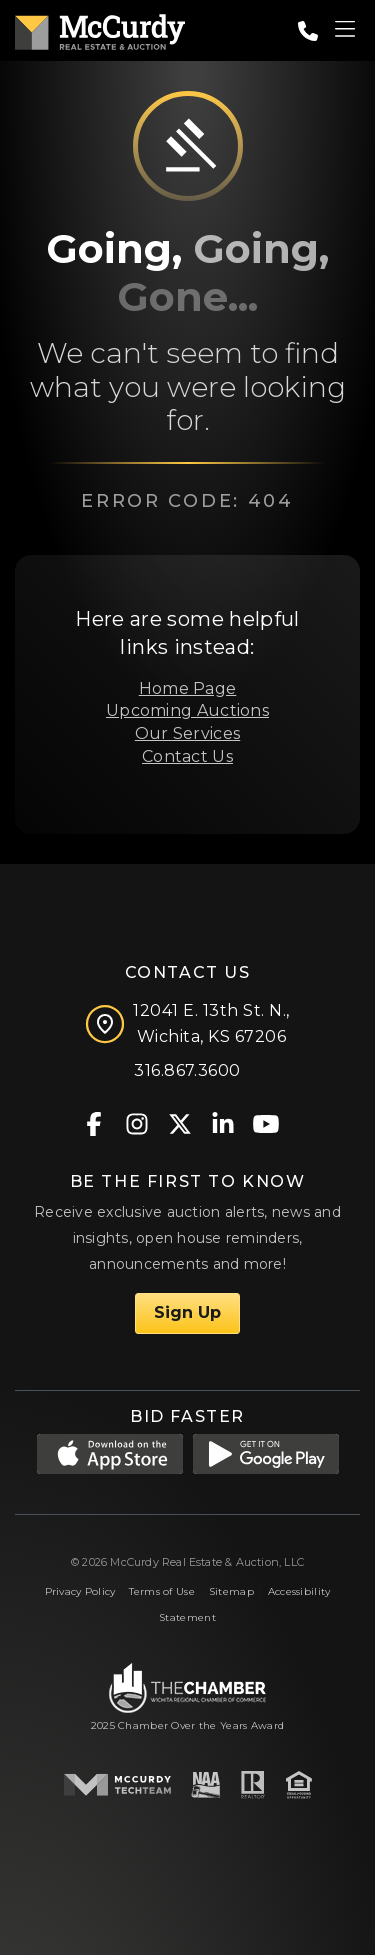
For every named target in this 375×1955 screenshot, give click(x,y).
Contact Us (187, 756)
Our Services (187, 733)
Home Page (188, 688)
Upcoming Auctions (187, 710)
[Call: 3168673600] (308, 31)
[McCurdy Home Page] (100, 28)
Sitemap (231, 1591)
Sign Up (187, 1312)
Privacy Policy (80, 1591)
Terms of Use (161, 1591)
